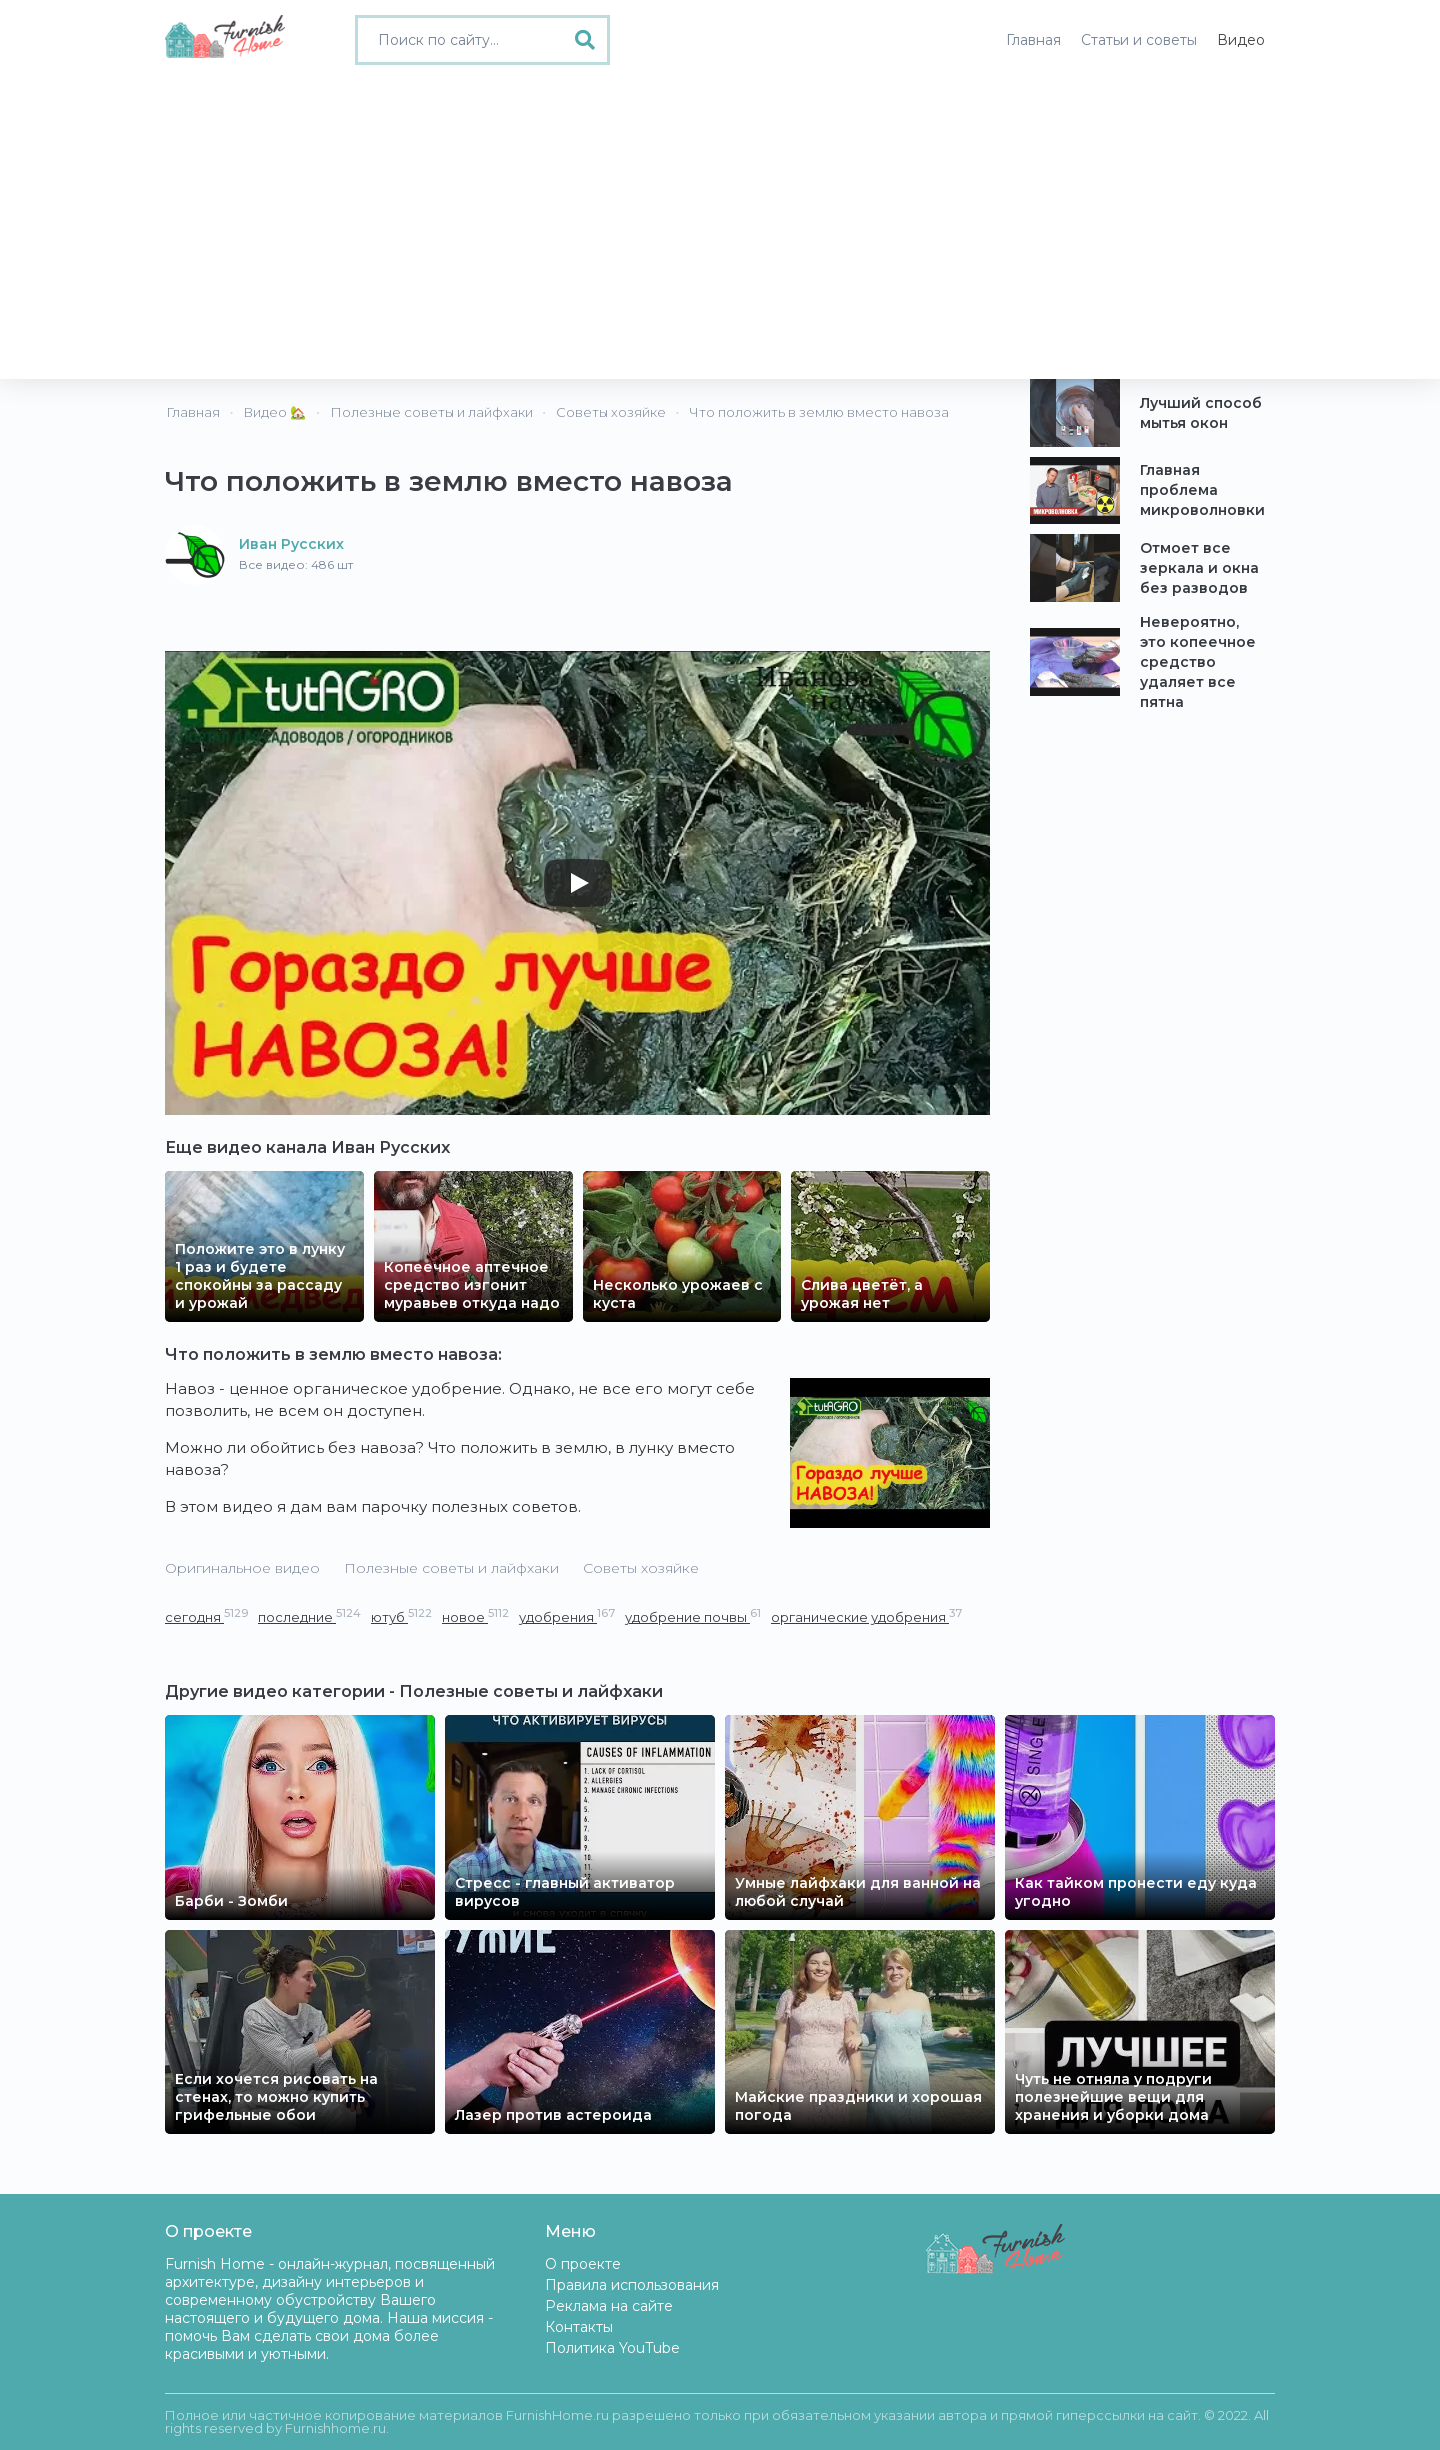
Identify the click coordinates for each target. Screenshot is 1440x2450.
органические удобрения (866, 1616)
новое (475, 1616)
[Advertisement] (720, 229)
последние (309, 1616)
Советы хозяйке (641, 1568)
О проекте (583, 2264)
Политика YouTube (612, 2348)
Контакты (579, 2327)
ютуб (401, 1616)
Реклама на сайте (609, 2306)
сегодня (206, 1616)
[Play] (578, 883)
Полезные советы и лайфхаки (451, 1568)
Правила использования (632, 2285)
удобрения (567, 1616)
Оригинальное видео (242, 1568)
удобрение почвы (693, 1616)
